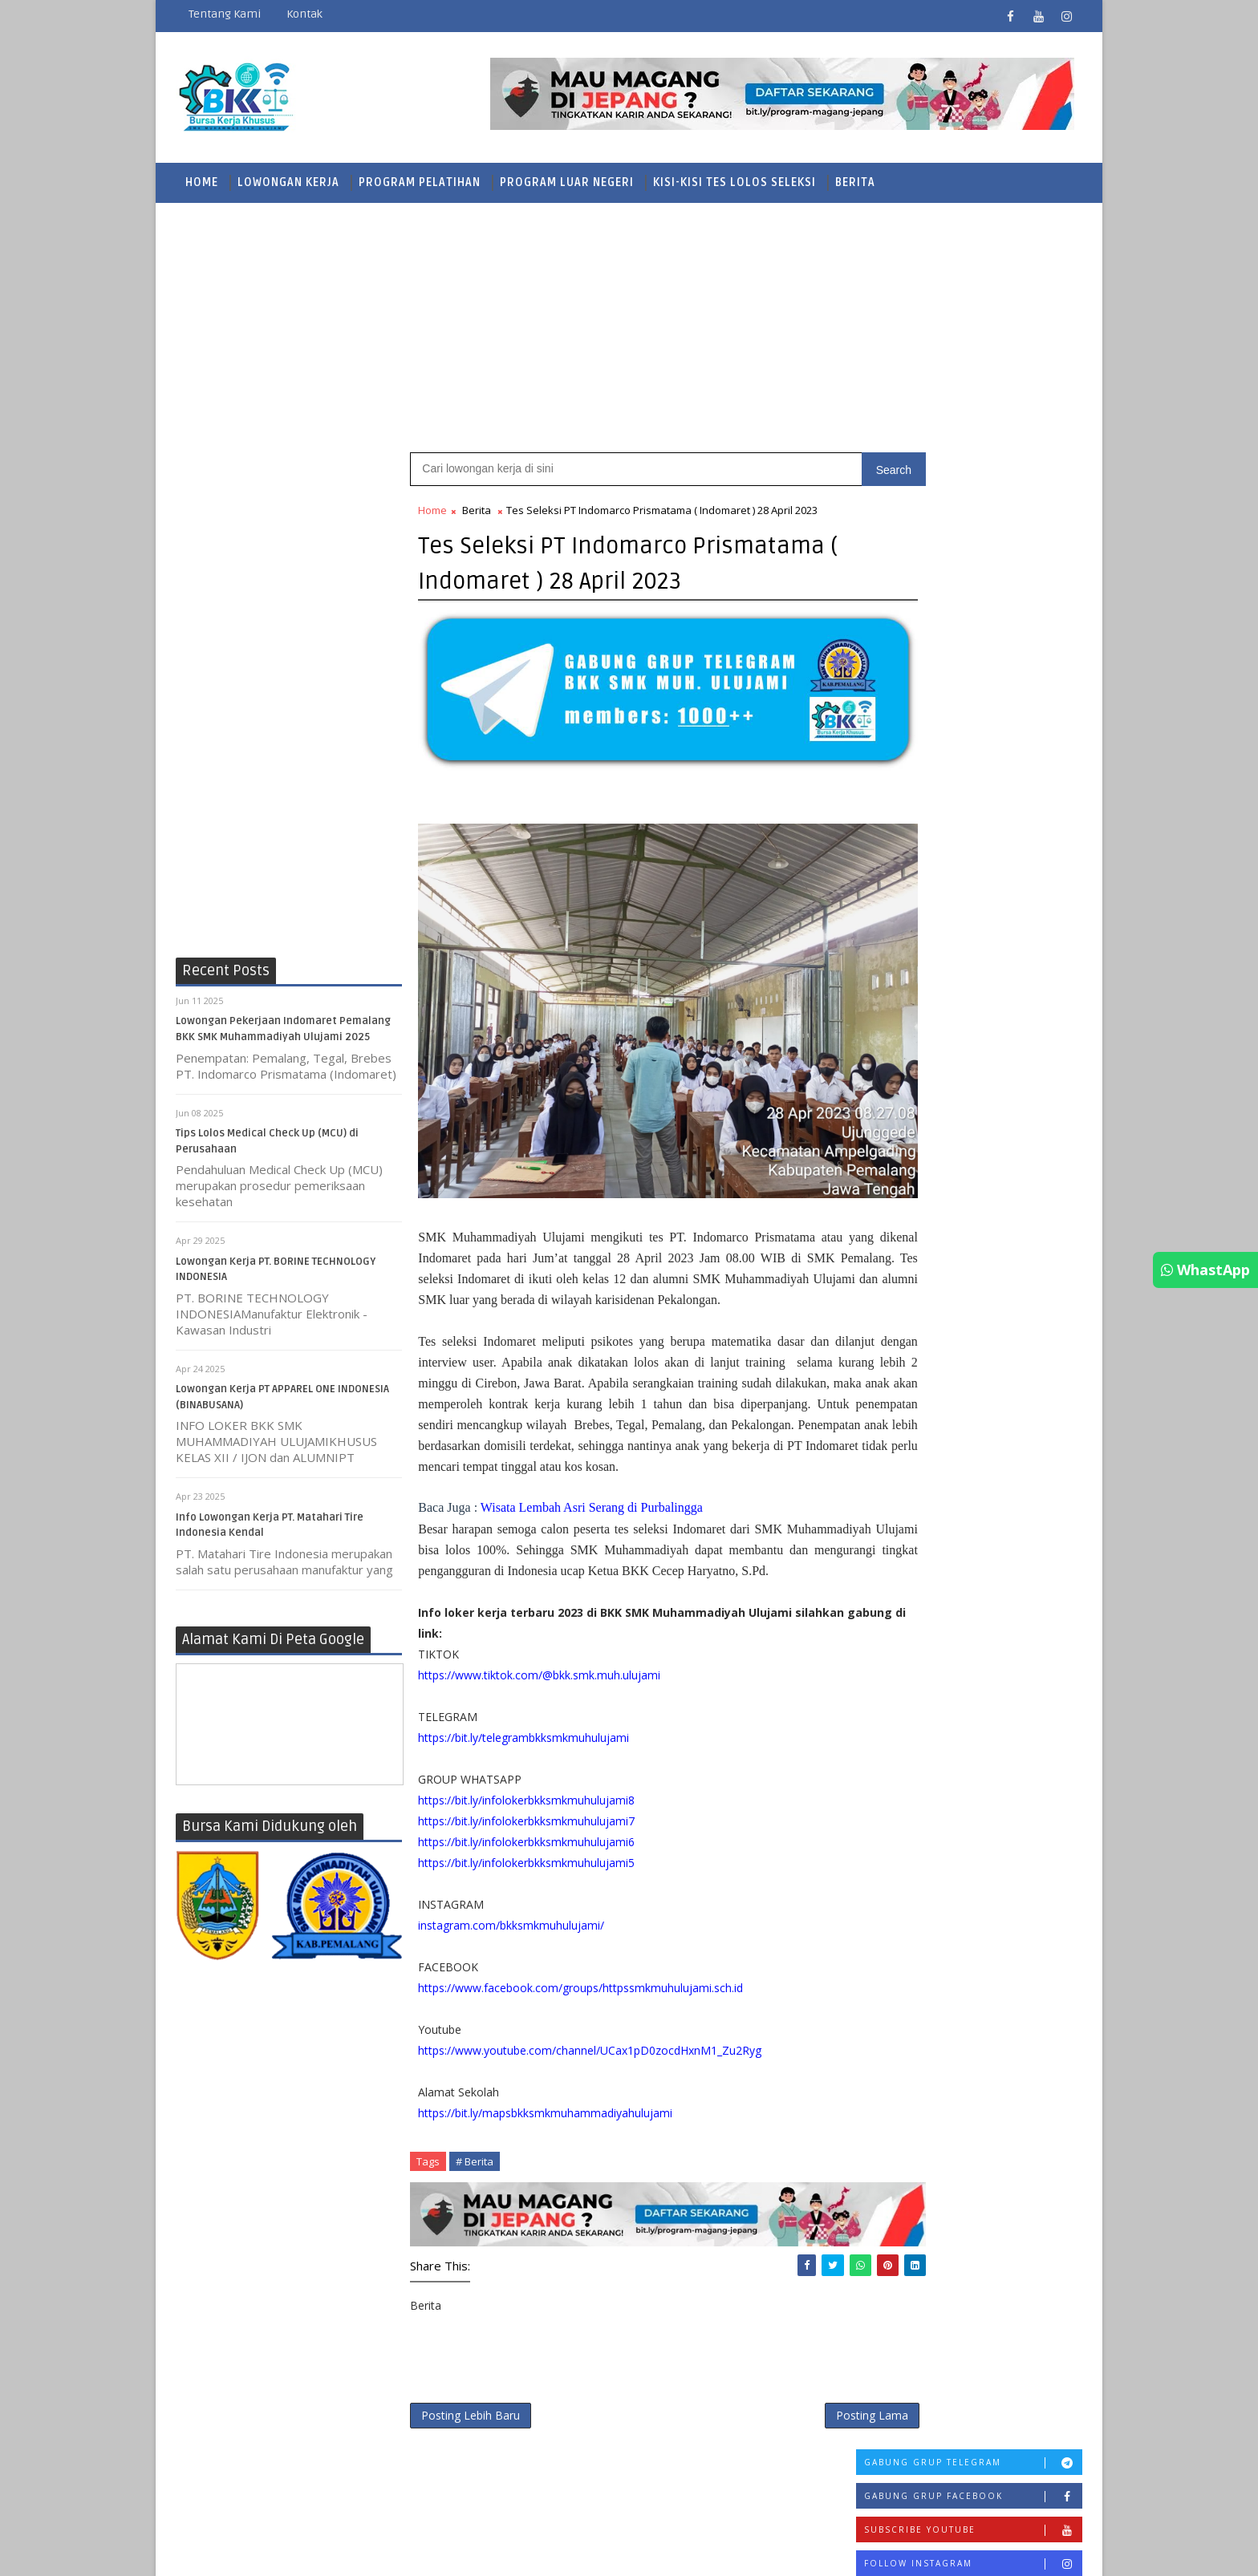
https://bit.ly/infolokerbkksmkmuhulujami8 (527, 1821)
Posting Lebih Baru (471, 2425)
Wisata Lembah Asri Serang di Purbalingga (592, 1507)
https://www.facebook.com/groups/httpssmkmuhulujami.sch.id (581, 2008)
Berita (855, 180)
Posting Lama (766, 2425)
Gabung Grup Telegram (973, 466)
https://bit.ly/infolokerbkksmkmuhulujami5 (527, 1883)
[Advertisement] (629, 325)
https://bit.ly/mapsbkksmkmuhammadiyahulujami (546, 2133)
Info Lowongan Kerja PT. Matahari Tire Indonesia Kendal (1003, 1179)
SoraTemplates (562, 2517)
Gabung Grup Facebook (973, 500)
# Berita (475, 2182)
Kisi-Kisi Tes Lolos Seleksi (734, 180)
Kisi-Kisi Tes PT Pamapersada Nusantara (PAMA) (1002, 662)
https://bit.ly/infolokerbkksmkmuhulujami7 (527, 1841)
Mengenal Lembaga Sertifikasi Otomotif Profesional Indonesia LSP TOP (962, 1050)
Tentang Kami (225, 14)
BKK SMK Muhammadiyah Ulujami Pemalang (322, 2517)
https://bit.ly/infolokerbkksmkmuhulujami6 (527, 1862)
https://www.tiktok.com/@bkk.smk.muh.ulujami (540, 1695)
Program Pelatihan (420, 180)
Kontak (304, 14)
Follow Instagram (973, 567)
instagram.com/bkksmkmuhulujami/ (512, 1946)
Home (201, 180)
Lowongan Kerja (288, 180)
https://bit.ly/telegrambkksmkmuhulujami (524, 1758)
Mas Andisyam (726, 2517)
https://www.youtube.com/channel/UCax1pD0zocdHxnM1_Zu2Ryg (590, 2071)
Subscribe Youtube (973, 534)
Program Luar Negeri (567, 180)
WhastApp (1205, 1269)
